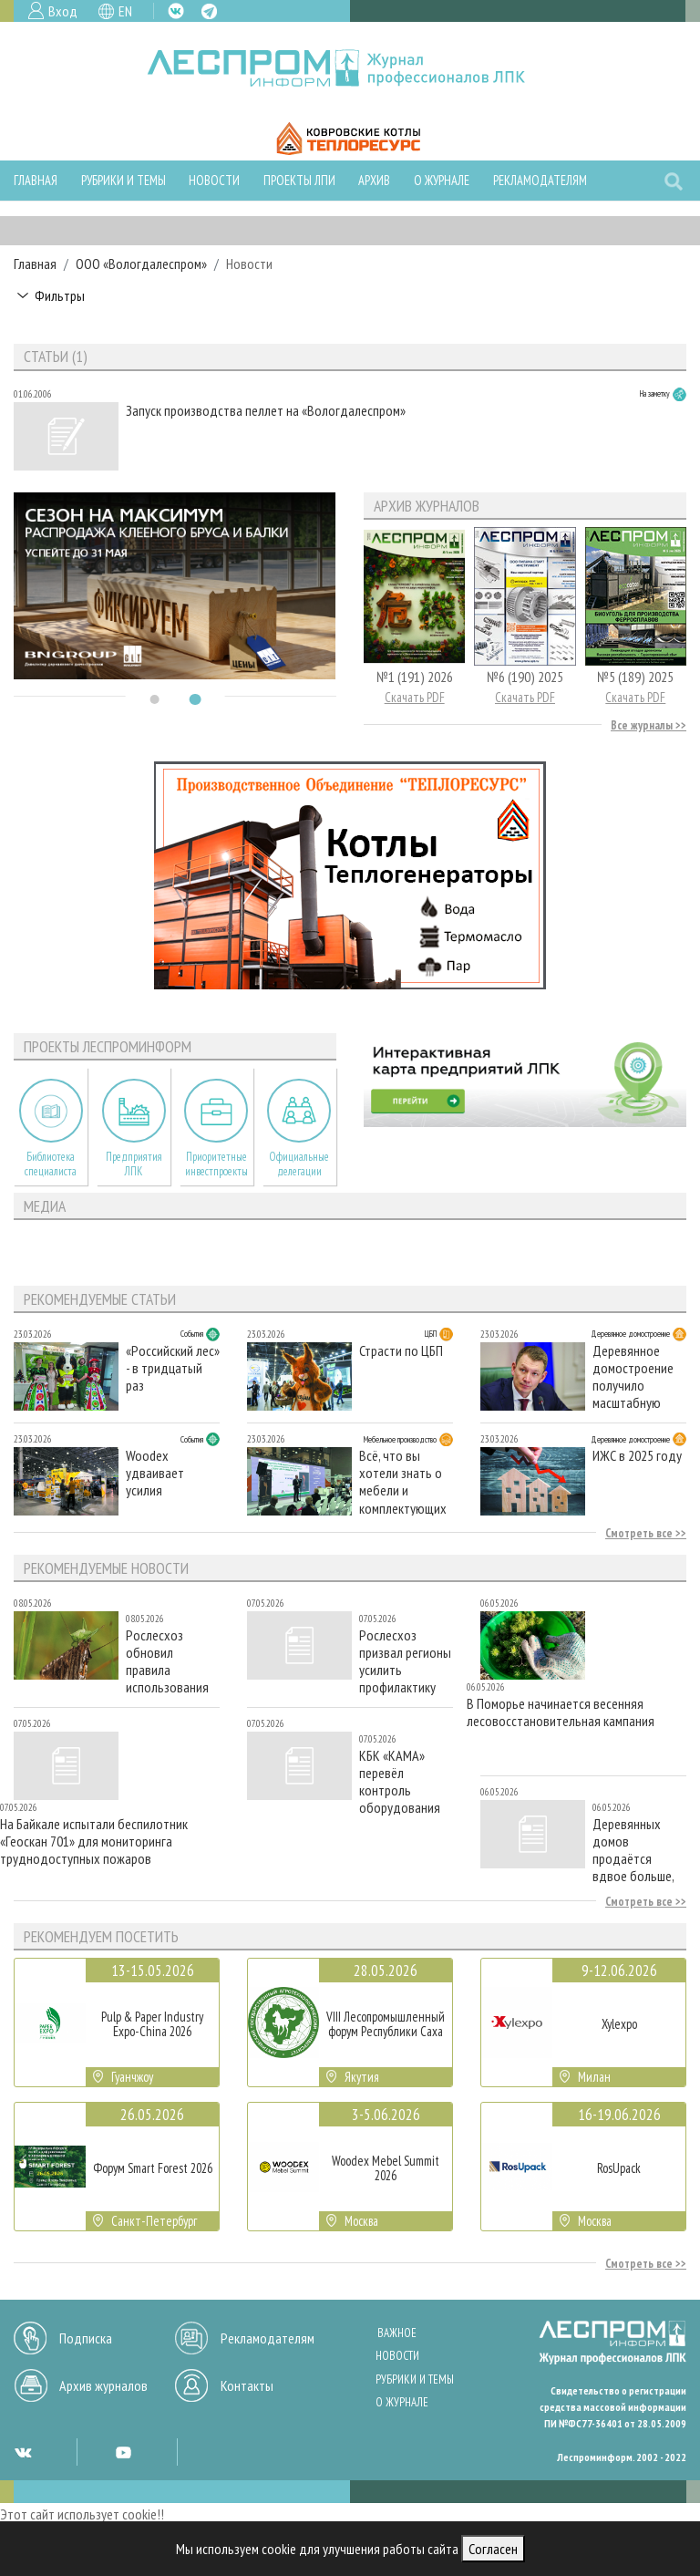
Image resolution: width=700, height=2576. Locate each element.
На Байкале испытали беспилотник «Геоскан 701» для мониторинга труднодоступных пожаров (94, 1841)
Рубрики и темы (123, 180)
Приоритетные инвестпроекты (216, 1163)
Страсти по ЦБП (401, 1351)
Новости (214, 180)
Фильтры (60, 295)
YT (123, 2452)
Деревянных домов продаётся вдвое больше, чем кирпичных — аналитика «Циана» (639, 1850)
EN (125, 11)
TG (209, 11)
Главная (35, 180)
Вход (62, 11)
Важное (397, 2333)
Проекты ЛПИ (299, 180)
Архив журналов (103, 2385)
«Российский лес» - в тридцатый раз (173, 1368)
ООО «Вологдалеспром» (141, 263)
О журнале (441, 180)
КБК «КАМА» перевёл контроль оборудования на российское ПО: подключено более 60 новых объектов (404, 1781)
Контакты (247, 2385)
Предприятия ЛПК (134, 1163)
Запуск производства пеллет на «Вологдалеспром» (266, 410)
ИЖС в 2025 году (637, 1455)
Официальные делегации (299, 1163)
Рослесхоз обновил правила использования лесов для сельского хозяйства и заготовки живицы (167, 1661)
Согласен (493, 2549)
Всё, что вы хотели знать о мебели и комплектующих (403, 1481)
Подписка (85, 2338)
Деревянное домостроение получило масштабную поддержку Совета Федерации (633, 1376)
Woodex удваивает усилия (155, 1473)
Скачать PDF (415, 697)
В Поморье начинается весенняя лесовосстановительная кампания (560, 1712)
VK (176, 11)
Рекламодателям (540, 180)
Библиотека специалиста (51, 1163)
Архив (374, 180)
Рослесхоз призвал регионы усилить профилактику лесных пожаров (405, 1661)
